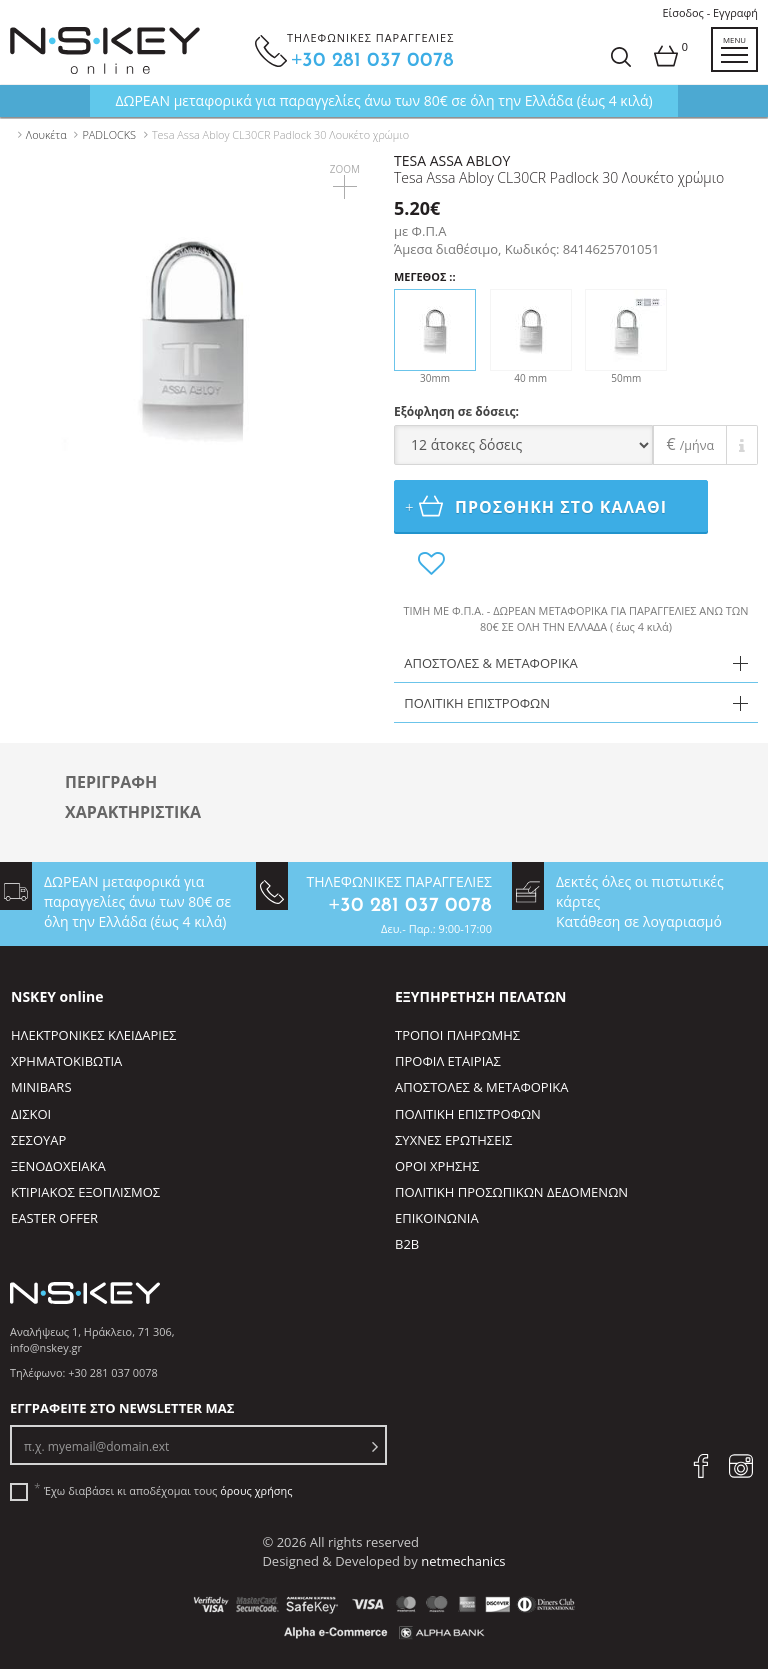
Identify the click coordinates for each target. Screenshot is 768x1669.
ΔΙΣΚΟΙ (31, 1114)
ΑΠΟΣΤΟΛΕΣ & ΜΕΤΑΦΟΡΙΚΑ (481, 1087)
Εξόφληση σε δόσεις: (456, 411)
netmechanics (463, 1561)
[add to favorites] (431, 563)
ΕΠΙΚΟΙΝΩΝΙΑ (437, 1218)
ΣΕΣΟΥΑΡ (38, 1140)
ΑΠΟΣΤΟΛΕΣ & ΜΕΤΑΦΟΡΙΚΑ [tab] (490, 663)
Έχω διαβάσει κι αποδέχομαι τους (168, 1491)
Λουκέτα (46, 134)
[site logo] (105, 51)
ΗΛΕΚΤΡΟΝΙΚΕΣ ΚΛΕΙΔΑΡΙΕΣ (93, 1035)
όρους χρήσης (256, 1490)
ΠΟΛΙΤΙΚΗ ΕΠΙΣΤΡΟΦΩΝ (468, 1114)
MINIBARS (41, 1087)
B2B (407, 1244)
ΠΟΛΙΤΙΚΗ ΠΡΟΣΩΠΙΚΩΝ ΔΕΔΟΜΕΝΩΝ (511, 1192)
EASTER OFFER (54, 1218)
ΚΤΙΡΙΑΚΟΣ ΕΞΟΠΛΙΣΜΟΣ (85, 1192)
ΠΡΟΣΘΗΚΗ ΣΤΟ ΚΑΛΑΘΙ (543, 506)
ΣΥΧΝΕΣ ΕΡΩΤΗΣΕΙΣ (453, 1140)
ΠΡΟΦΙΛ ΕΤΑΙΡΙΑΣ (448, 1061)
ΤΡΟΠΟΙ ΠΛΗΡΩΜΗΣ (457, 1035)
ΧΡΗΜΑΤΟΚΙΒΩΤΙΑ (66, 1061)
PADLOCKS (109, 134)
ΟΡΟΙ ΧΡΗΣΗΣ (437, 1166)
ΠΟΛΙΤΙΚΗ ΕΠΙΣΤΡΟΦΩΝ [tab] (477, 703)
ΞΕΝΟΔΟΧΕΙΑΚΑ (58, 1166)
